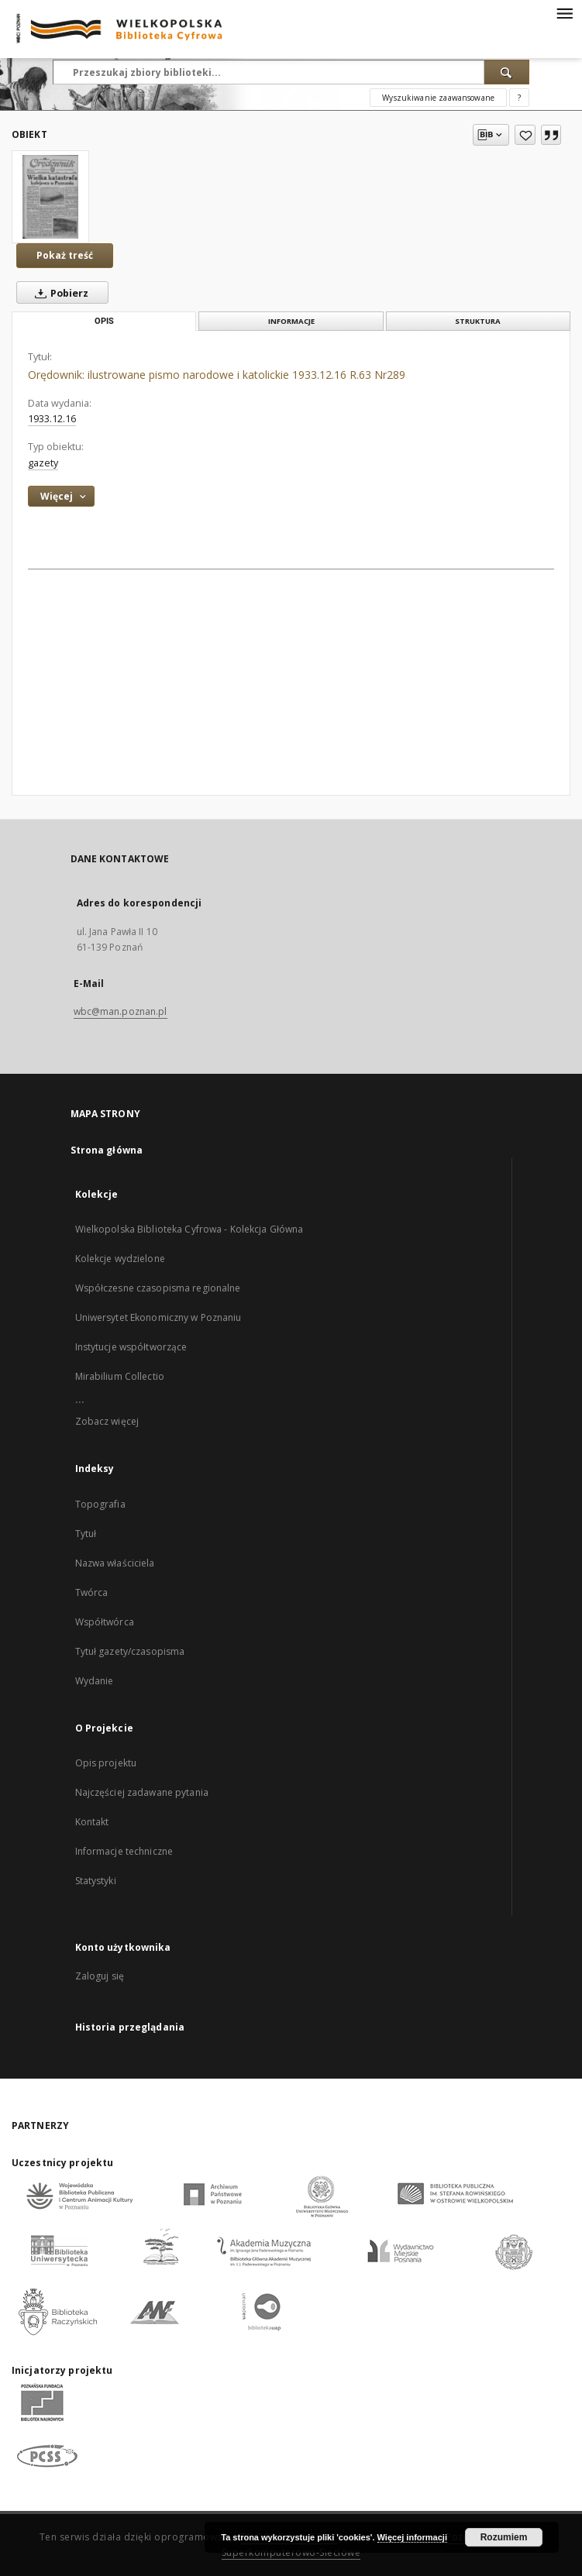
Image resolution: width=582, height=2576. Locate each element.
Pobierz (58, 293)
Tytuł (86, 1533)
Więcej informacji (412, 2537)
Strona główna (107, 1150)
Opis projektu (106, 1762)
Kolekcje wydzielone (120, 1258)
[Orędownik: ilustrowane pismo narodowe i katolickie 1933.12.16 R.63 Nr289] (50, 197)
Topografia (100, 1504)
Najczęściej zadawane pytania (141, 1792)
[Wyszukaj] (506, 72)
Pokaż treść (64, 255)
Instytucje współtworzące (131, 1346)
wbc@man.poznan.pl (120, 1011)
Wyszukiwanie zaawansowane (438, 97)
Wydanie (94, 1680)
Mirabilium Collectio (119, 1376)
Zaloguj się (100, 1976)
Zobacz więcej (107, 1421)
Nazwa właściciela (115, 1563)
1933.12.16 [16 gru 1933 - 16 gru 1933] (52, 418)
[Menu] (564, 12)
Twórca (91, 1592)
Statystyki (95, 1880)
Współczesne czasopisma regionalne (158, 1288)
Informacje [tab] (291, 321)
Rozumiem (504, 2537)
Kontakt (92, 1821)
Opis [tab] (104, 321)
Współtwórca (104, 1621)
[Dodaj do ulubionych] (525, 135)
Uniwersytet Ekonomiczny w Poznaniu (158, 1317)
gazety (43, 462)
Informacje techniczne (124, 1851)
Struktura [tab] (478, 321)
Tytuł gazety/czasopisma (130, 1651)
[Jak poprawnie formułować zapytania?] (519, 97)
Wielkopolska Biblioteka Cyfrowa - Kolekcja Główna (189, 1229)
